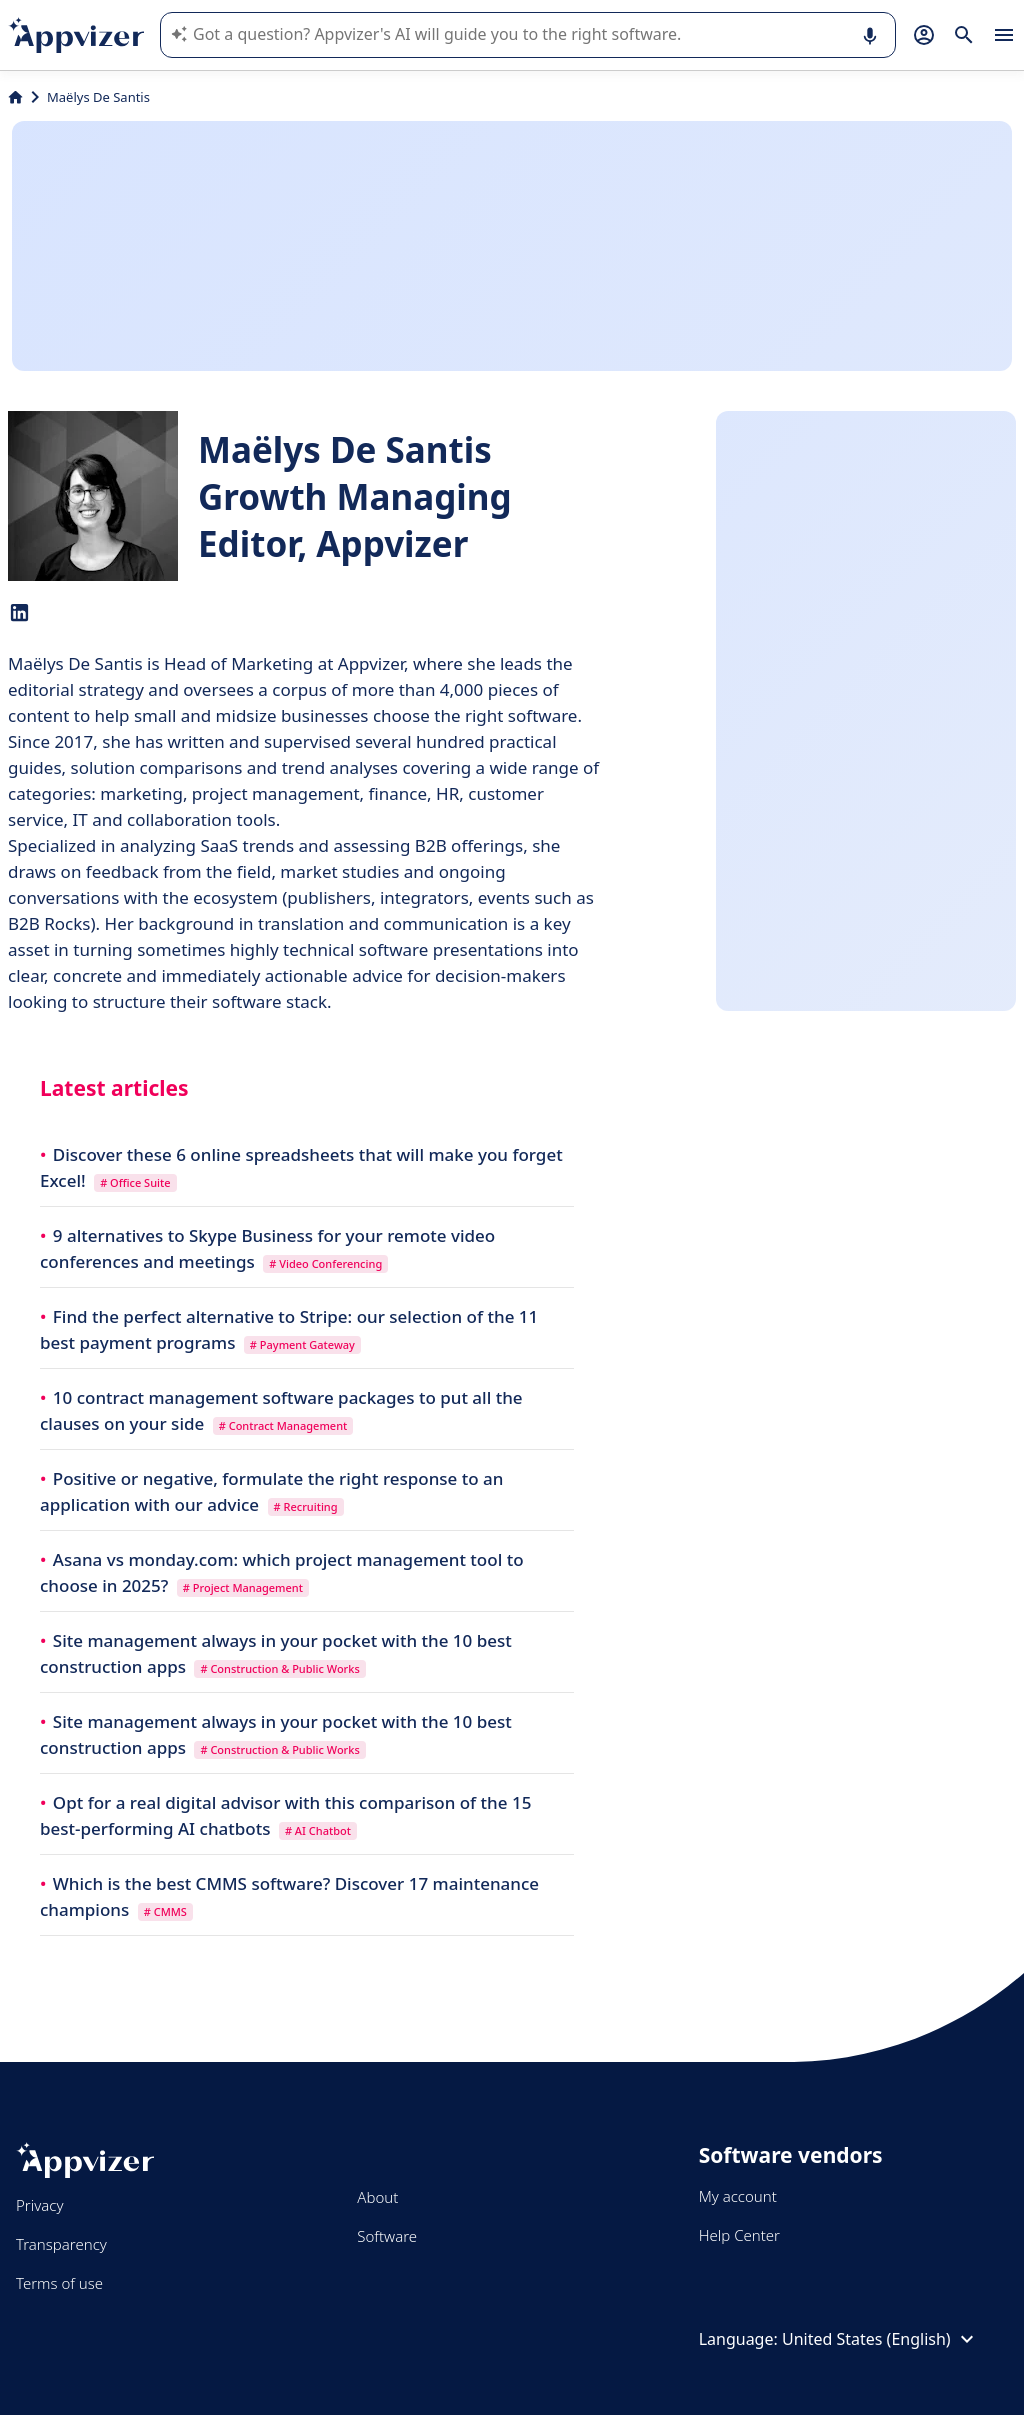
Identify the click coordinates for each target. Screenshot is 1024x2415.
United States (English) (880, 2339)
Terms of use (59, 2283)
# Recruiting (306, 1506)
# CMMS (165, 1911)
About (377, 2197)
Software (387, 2236)
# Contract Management (283, 1425)
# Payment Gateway (302, 1344)
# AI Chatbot (318, 1830)
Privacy (39, 2205)
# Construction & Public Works (279, 1668)
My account (738, 2196)
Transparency (61, 2244)
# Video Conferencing (325, 1263)
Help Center (739, 2235)
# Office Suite (135, 1182)
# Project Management (243, 1587)
